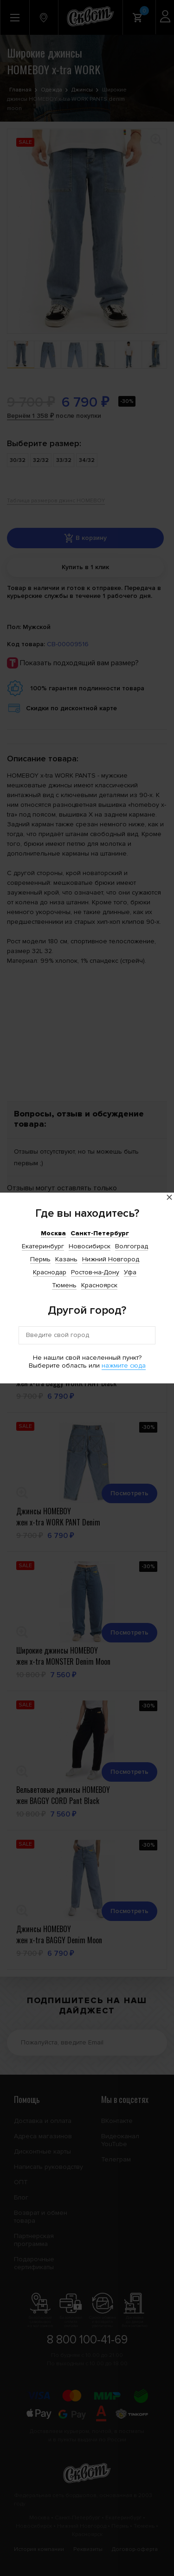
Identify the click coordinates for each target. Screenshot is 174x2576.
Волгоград (131, 1246)
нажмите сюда (124, 1365)
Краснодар (49, 1272)
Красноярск (99, 1285)
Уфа (130, 1272)
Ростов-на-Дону (95, 1272)
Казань (66, 1259)
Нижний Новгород (110, 1259)
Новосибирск (89, 1246)
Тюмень (64, 1285)
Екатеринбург (43, 1246)
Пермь (40, 1259)
